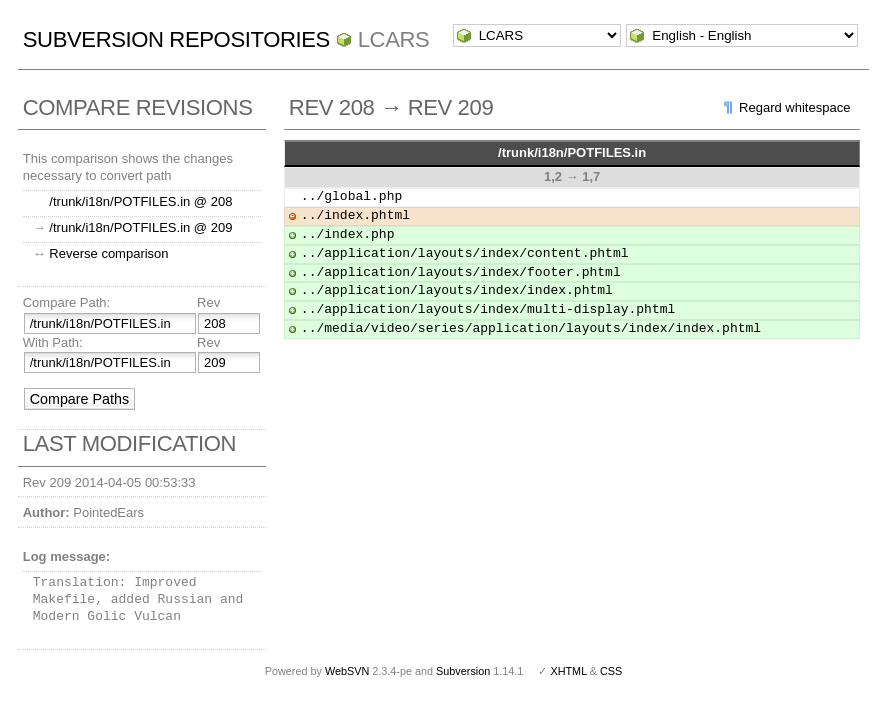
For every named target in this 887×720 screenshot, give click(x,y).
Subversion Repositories (176, 39)
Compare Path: (66, 302)
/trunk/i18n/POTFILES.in (572, 152)
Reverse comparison (108, 253)
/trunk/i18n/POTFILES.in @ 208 (140, 201)
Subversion (463, 671)
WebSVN (347, 671)
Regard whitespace (794, 107)
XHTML (568, 671)
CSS (611, 671)
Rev (208, 302)
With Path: (53, 342)
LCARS (394, 39)
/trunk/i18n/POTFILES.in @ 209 (140, 227)
